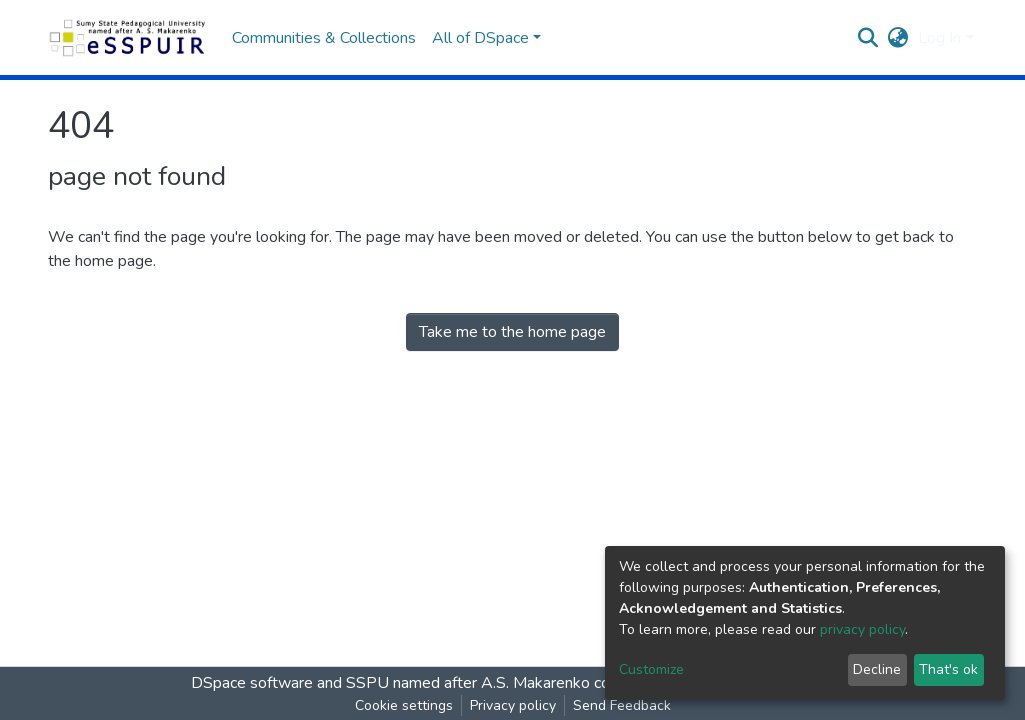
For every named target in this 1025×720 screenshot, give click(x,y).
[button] (897, 38)
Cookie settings (404, 705)
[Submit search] (867, 38)
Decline (877, 669)
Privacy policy (513, 705)
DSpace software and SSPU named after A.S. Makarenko (390, 683)
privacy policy (862, 629)
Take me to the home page (512, 332)
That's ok (948, 669)
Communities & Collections (324, 38)
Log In (939, 38)
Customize (651, 669)
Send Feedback (622, 705)
